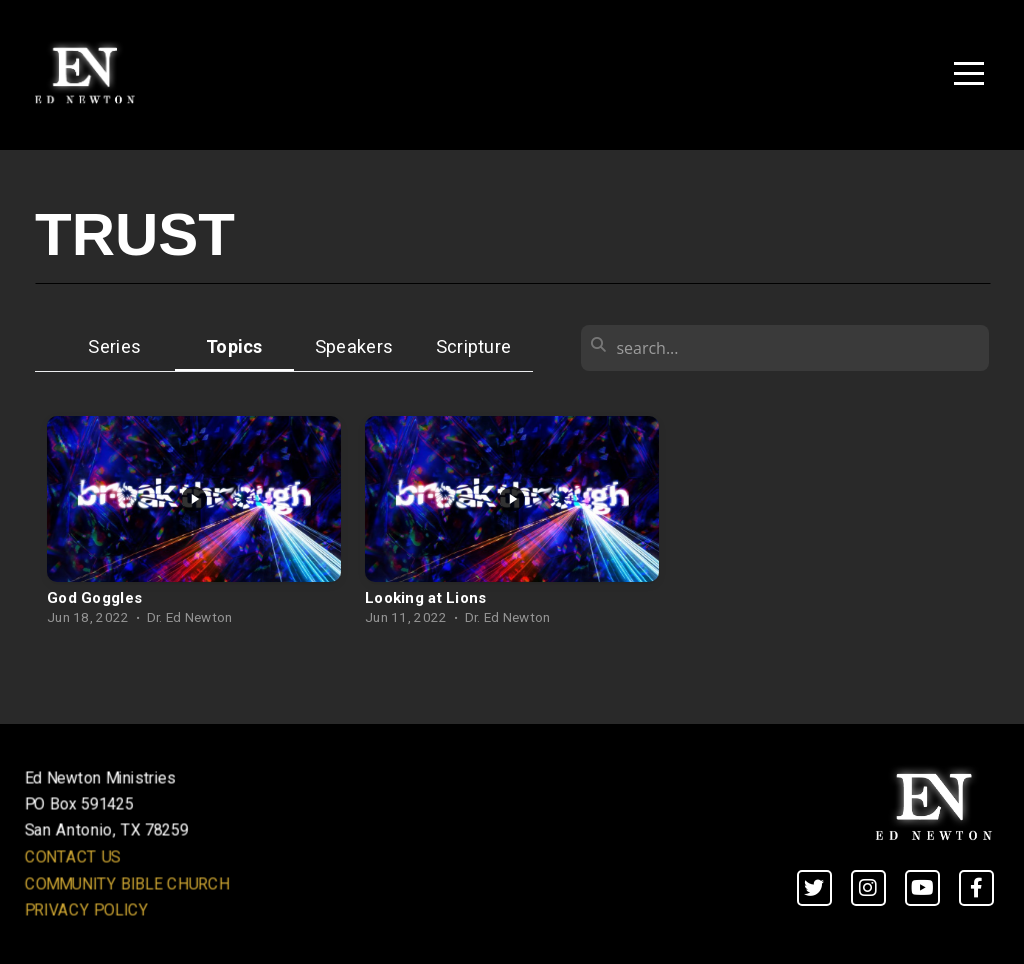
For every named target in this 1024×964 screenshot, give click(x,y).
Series (114, 346)
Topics (234, 346)
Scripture (474, 346)
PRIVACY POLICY (86, 910)
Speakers (354, 346)
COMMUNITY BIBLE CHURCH (127, 883)
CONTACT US (73, 857)
